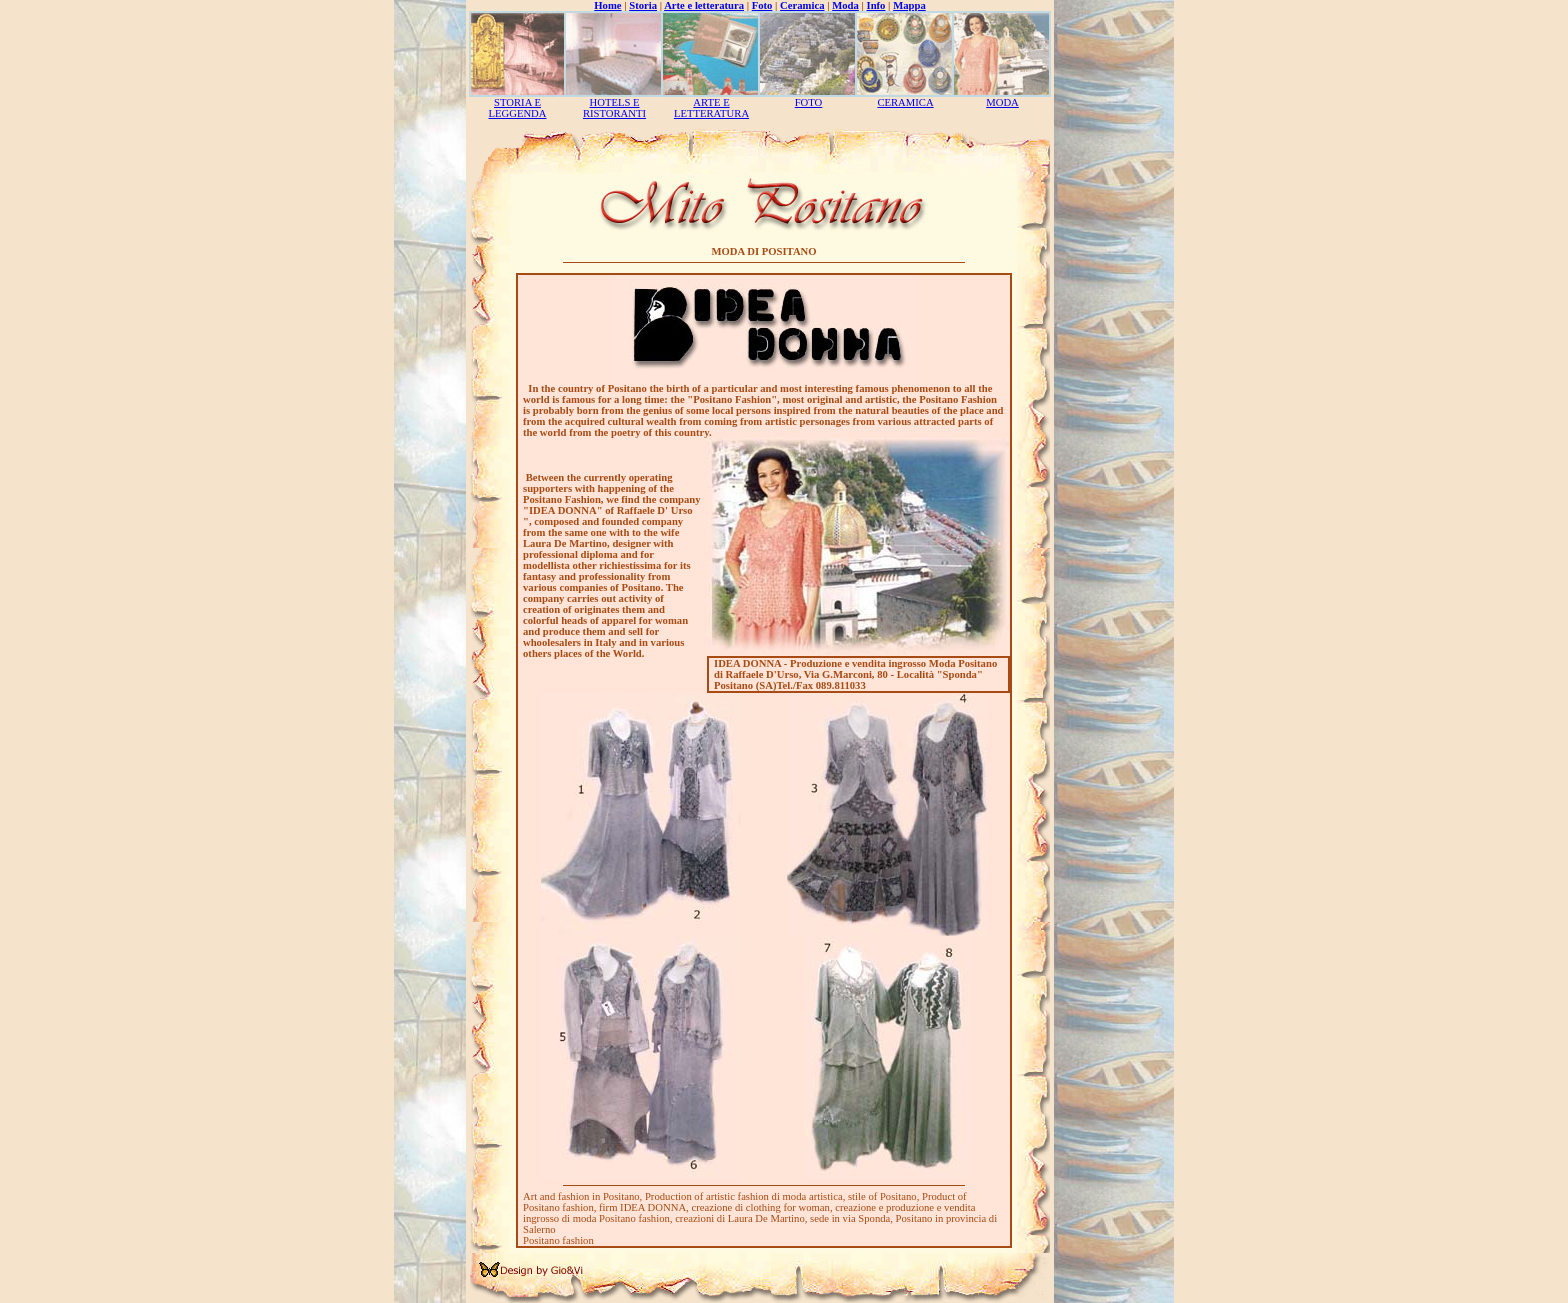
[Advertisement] (1114, 300)
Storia (643, 5)
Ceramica (802, 5)
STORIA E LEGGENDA (517, 108)
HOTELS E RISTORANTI (614, 108)
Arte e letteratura (704, 5)
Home (607, 5)
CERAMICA (905, 102)
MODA (1002, 102)
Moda (845, 5)
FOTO (809, 102)
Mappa (909, 5)
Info (876, 5)
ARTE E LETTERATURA (711, 108)
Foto (762, 5)
